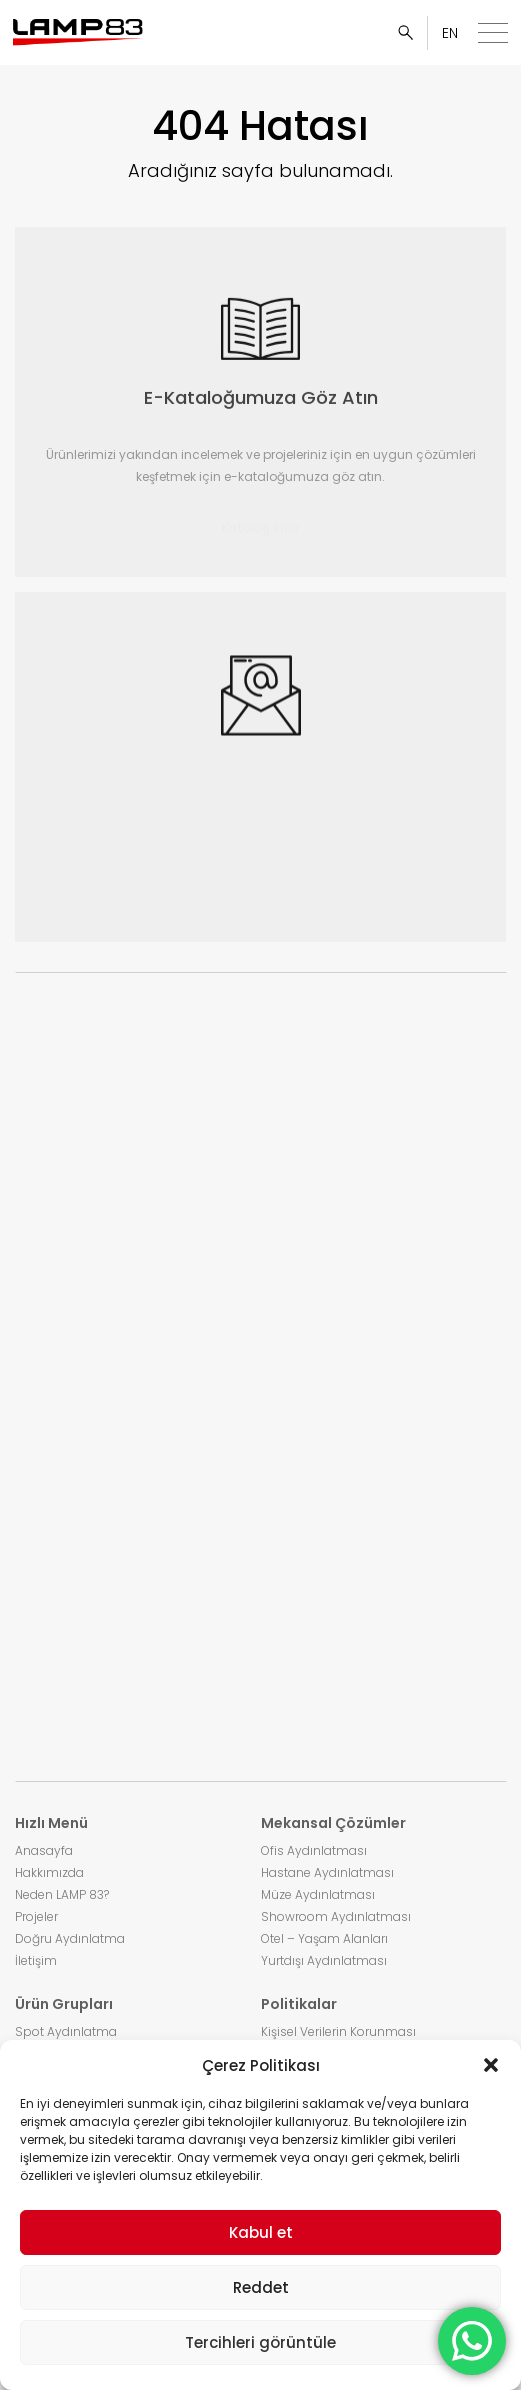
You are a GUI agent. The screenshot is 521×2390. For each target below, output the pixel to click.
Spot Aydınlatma (66, 2031)
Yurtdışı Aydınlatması (324, 1960)
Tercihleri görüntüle (260, 2342)
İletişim (36, 1960)
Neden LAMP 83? (62, 1894)
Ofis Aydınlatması (314, 1850)
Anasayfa (44, 1850)
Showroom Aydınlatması (336, 1916)
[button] (491, 2065)
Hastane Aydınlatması (327, 1872)
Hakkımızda (49, 1872)
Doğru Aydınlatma (70, 1938)
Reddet (261, 2287)
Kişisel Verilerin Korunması (338, 2031)
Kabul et (261, 2232)
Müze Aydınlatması (318, 1894)
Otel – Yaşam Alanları (324, 1938)
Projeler (36, 1916)
